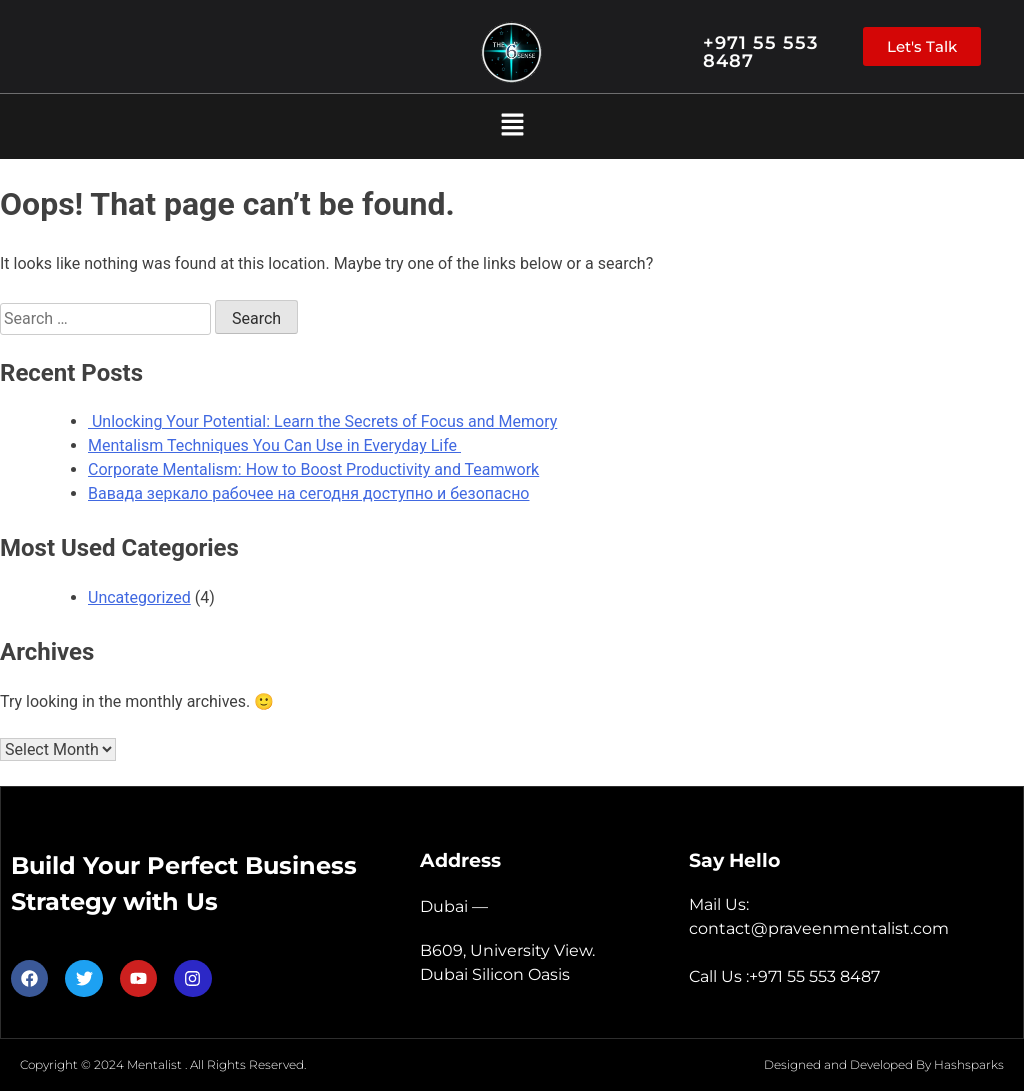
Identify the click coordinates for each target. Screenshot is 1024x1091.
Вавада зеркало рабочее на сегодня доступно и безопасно (308, 493)
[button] (512, 126)
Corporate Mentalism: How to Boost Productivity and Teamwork (313, 469)
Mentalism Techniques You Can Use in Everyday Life (274, 445)
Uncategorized (139, 597)
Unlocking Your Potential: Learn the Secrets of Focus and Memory (322, 421)
